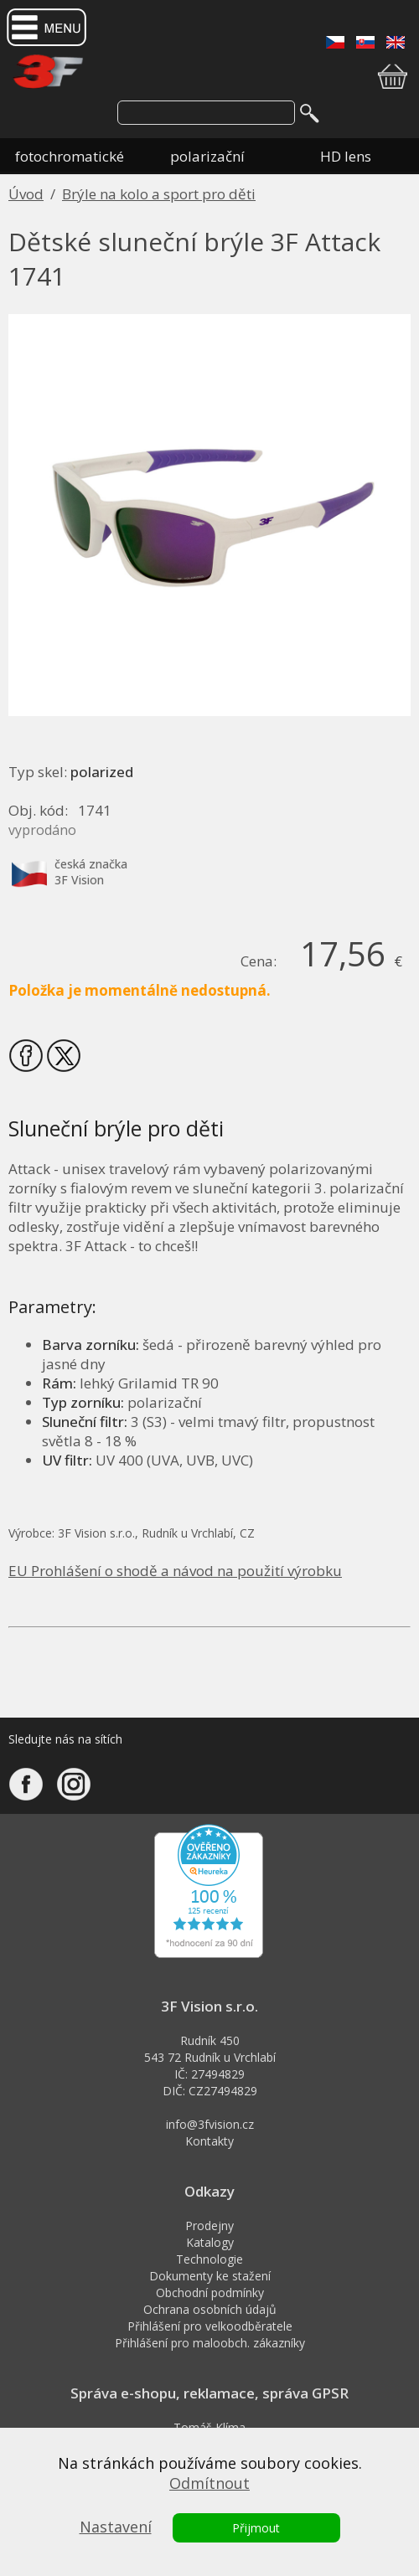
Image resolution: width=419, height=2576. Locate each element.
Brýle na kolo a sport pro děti (159, 194)
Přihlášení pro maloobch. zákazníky (210, 2343)
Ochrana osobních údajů (210, 2309)
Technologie (209, 2259)
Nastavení (116, 2527)
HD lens (345, 156)
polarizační (207, 156)
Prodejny (209, 2225)
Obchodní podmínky (210, 2292)
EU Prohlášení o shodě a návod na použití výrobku (175, 1570)
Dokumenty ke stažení (210, 2276)
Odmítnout (209, 2483)
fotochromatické (69, 156)
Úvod (26, 194)
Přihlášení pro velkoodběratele (209, 2326)
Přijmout (256, 2528)
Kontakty (209, 2141)
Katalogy (210, 2242)
